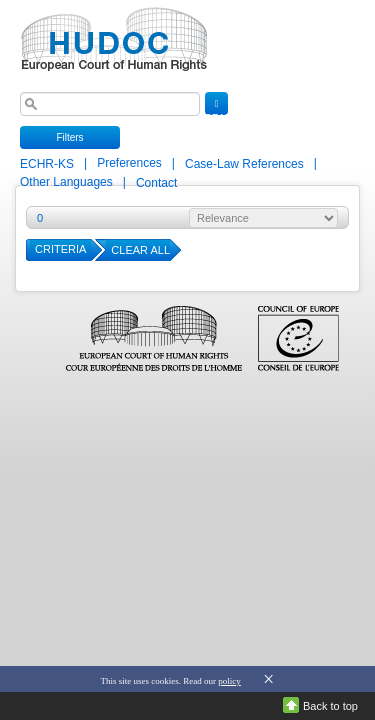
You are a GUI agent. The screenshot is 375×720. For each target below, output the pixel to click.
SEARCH (216, 107)
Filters (69, 137)
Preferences (129, 163)
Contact (156, 183)
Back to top (330, 706)
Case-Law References (246, 164)
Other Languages (66, 182)
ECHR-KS (48, 164)
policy (229, 681)
